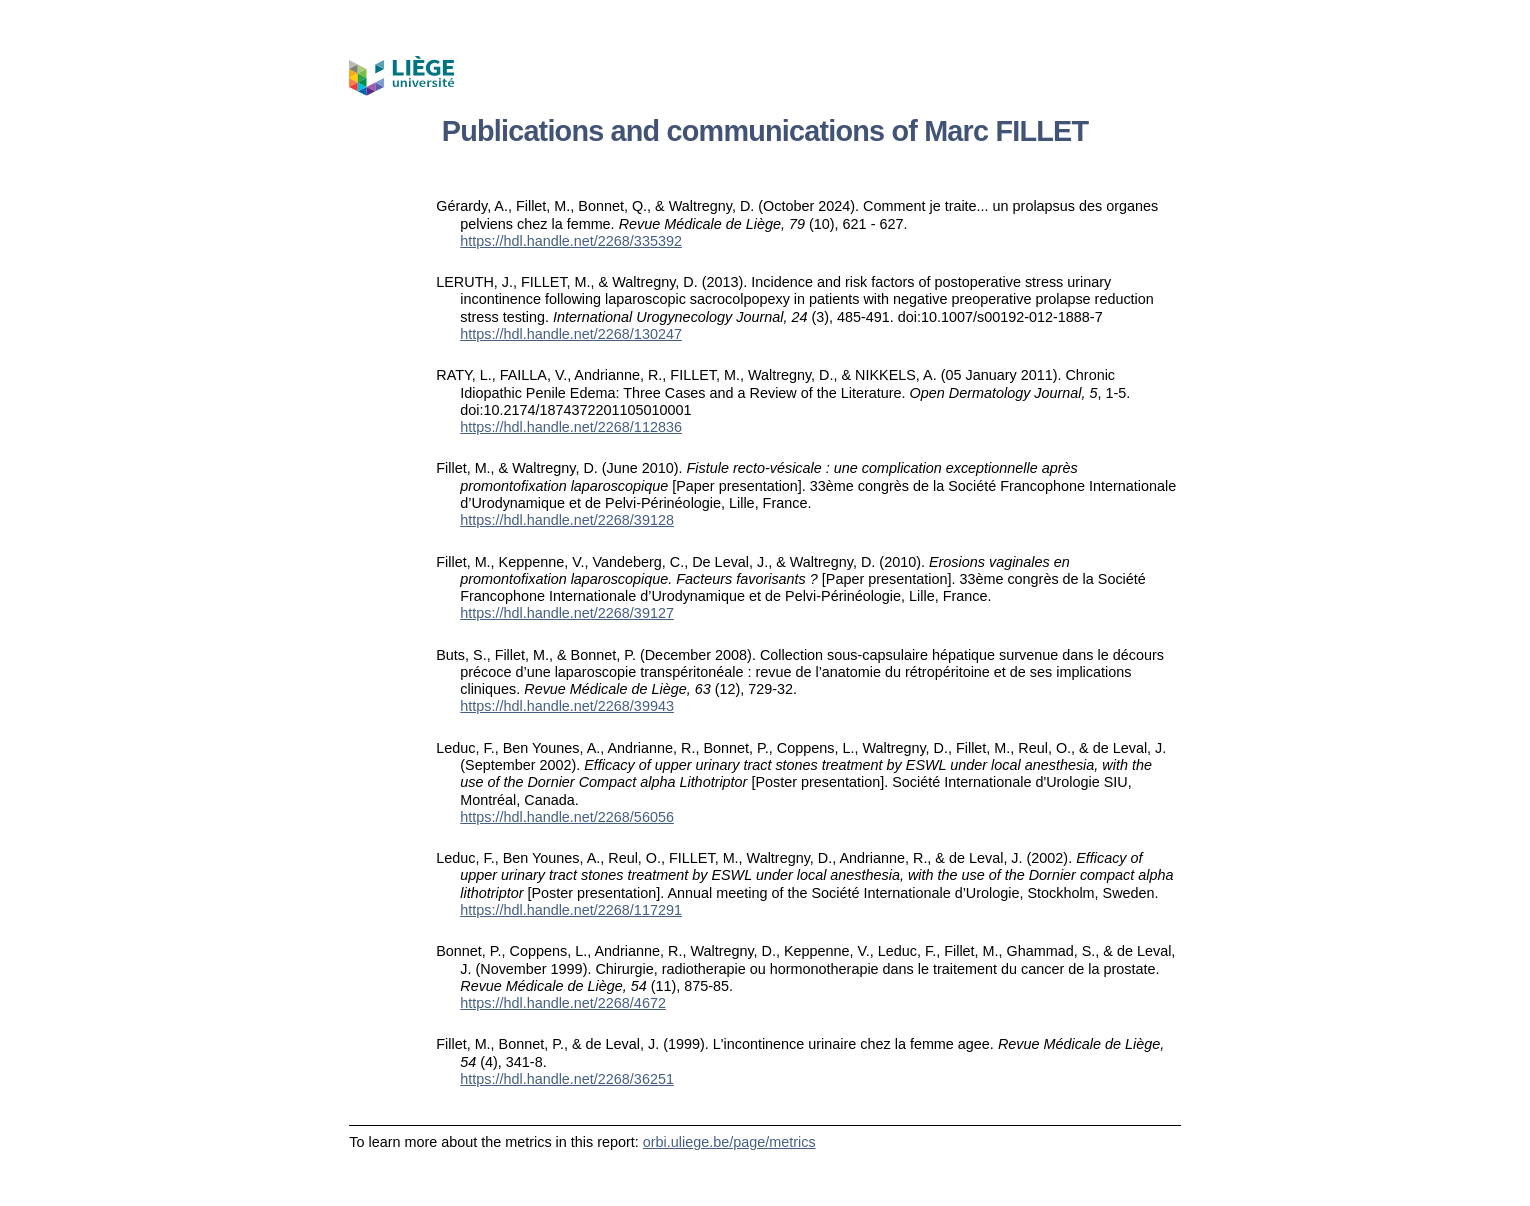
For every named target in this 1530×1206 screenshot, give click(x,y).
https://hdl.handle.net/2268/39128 (567, 520)
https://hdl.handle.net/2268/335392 (571, 241)
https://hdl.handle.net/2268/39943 (567, 706)
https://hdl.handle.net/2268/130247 (571, 334)
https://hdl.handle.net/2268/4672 (563, 1003)
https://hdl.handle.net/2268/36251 (567, 1079)
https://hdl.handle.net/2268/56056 (567, 817)
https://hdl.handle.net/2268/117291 (571, 910)
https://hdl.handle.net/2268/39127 (567, 613)
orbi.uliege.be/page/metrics (729, 1142)
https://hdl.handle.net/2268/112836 (571, 427)
